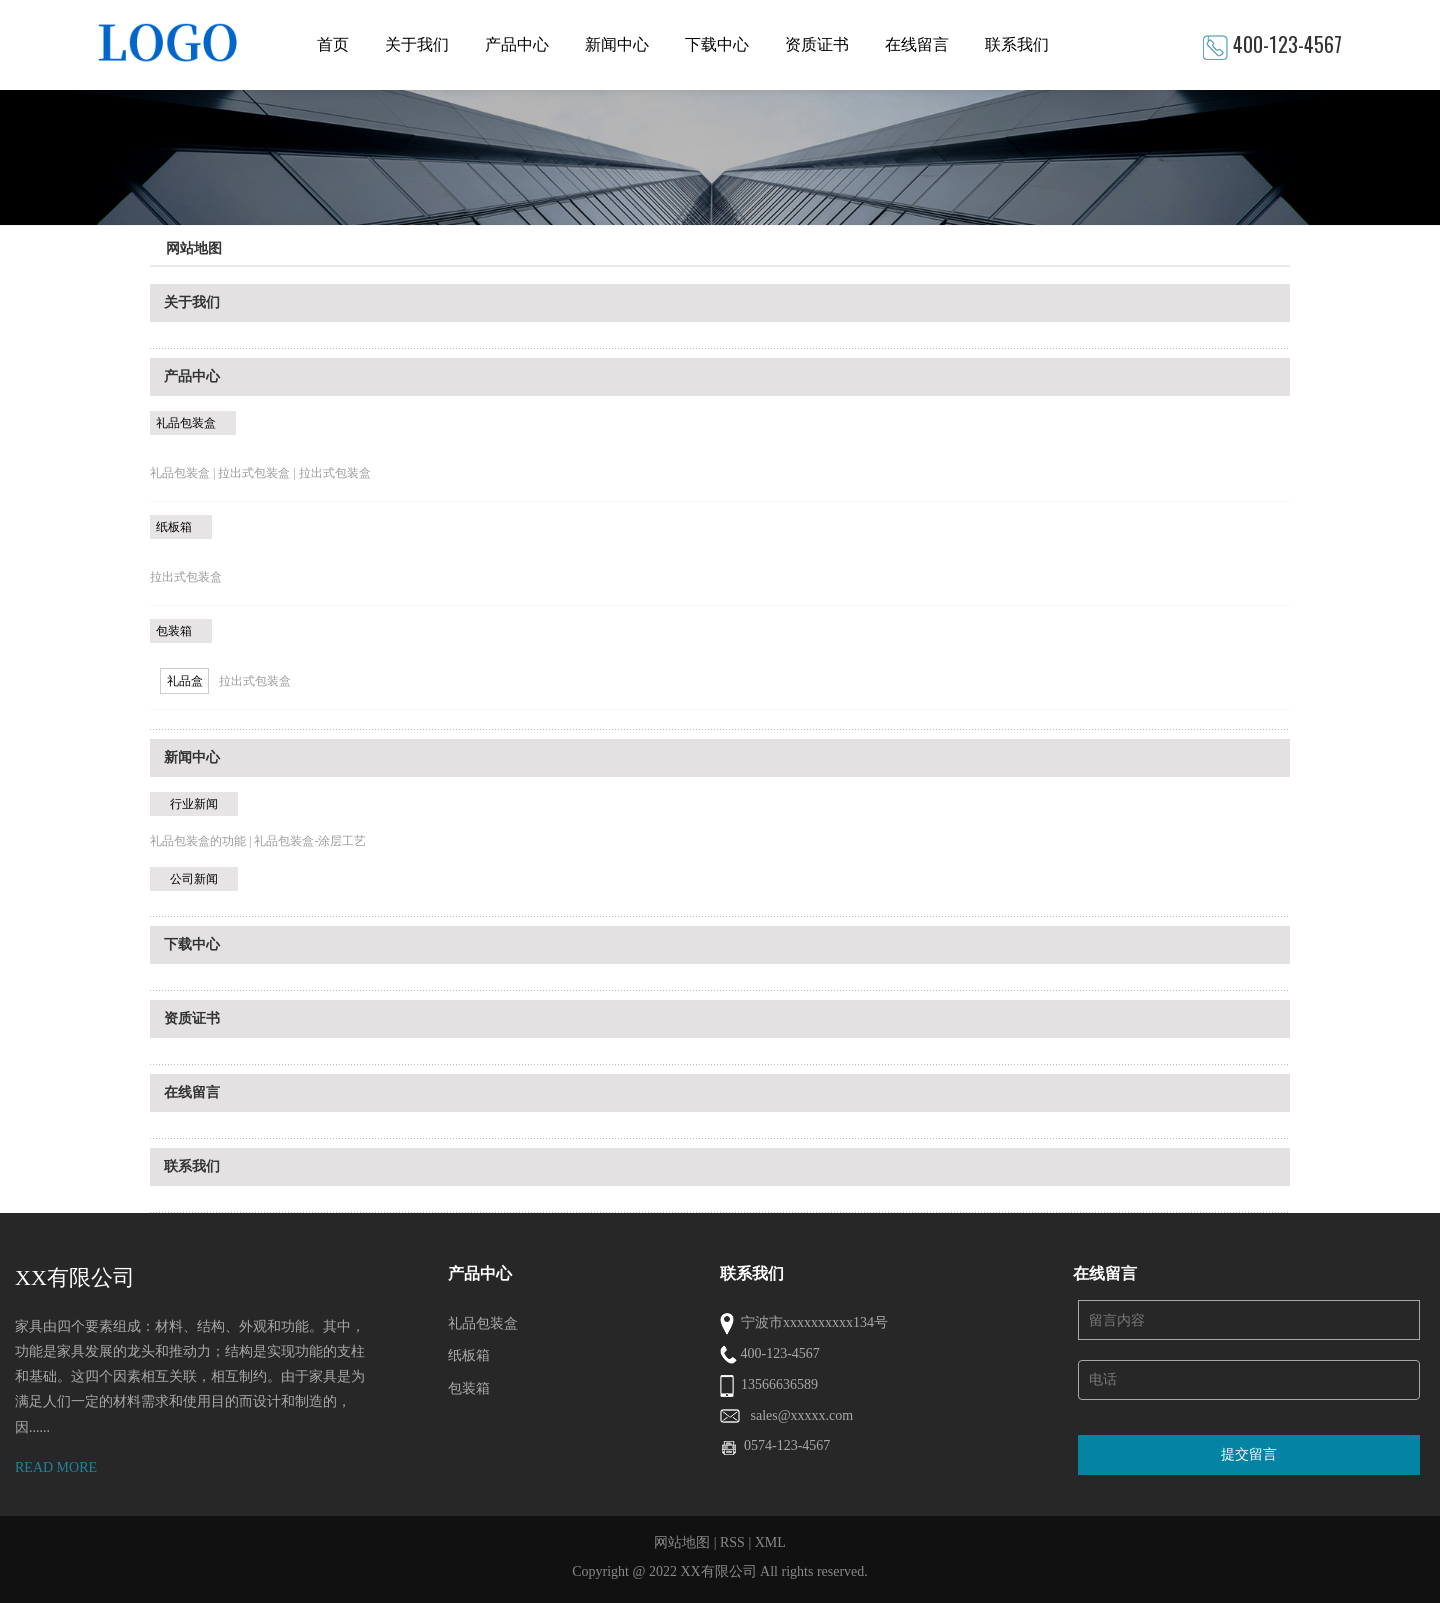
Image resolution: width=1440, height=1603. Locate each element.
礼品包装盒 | (184, 473)
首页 (333, 44)
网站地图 (682, 1542)
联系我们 (1017, 44)
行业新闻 (194, 804)
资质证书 (817, 44)
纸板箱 (174, 527)
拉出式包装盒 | (258, 473)
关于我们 (417, 44)
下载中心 (717, 44)
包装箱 (174, 631)
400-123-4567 (1287, 44)
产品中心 (517, 44)
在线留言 (917, 44)
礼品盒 (185, 681)
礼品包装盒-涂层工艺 (310, 841)
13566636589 (779, 1384)
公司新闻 (194, 879)
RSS (732, 1542)
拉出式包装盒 (335, 473)
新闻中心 (617, 44)
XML (770, 1542)
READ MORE (56, 1467)
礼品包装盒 (186, 423)
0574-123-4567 (787, 1445)
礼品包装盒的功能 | (202, 841)
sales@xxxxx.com (802, 1415)
